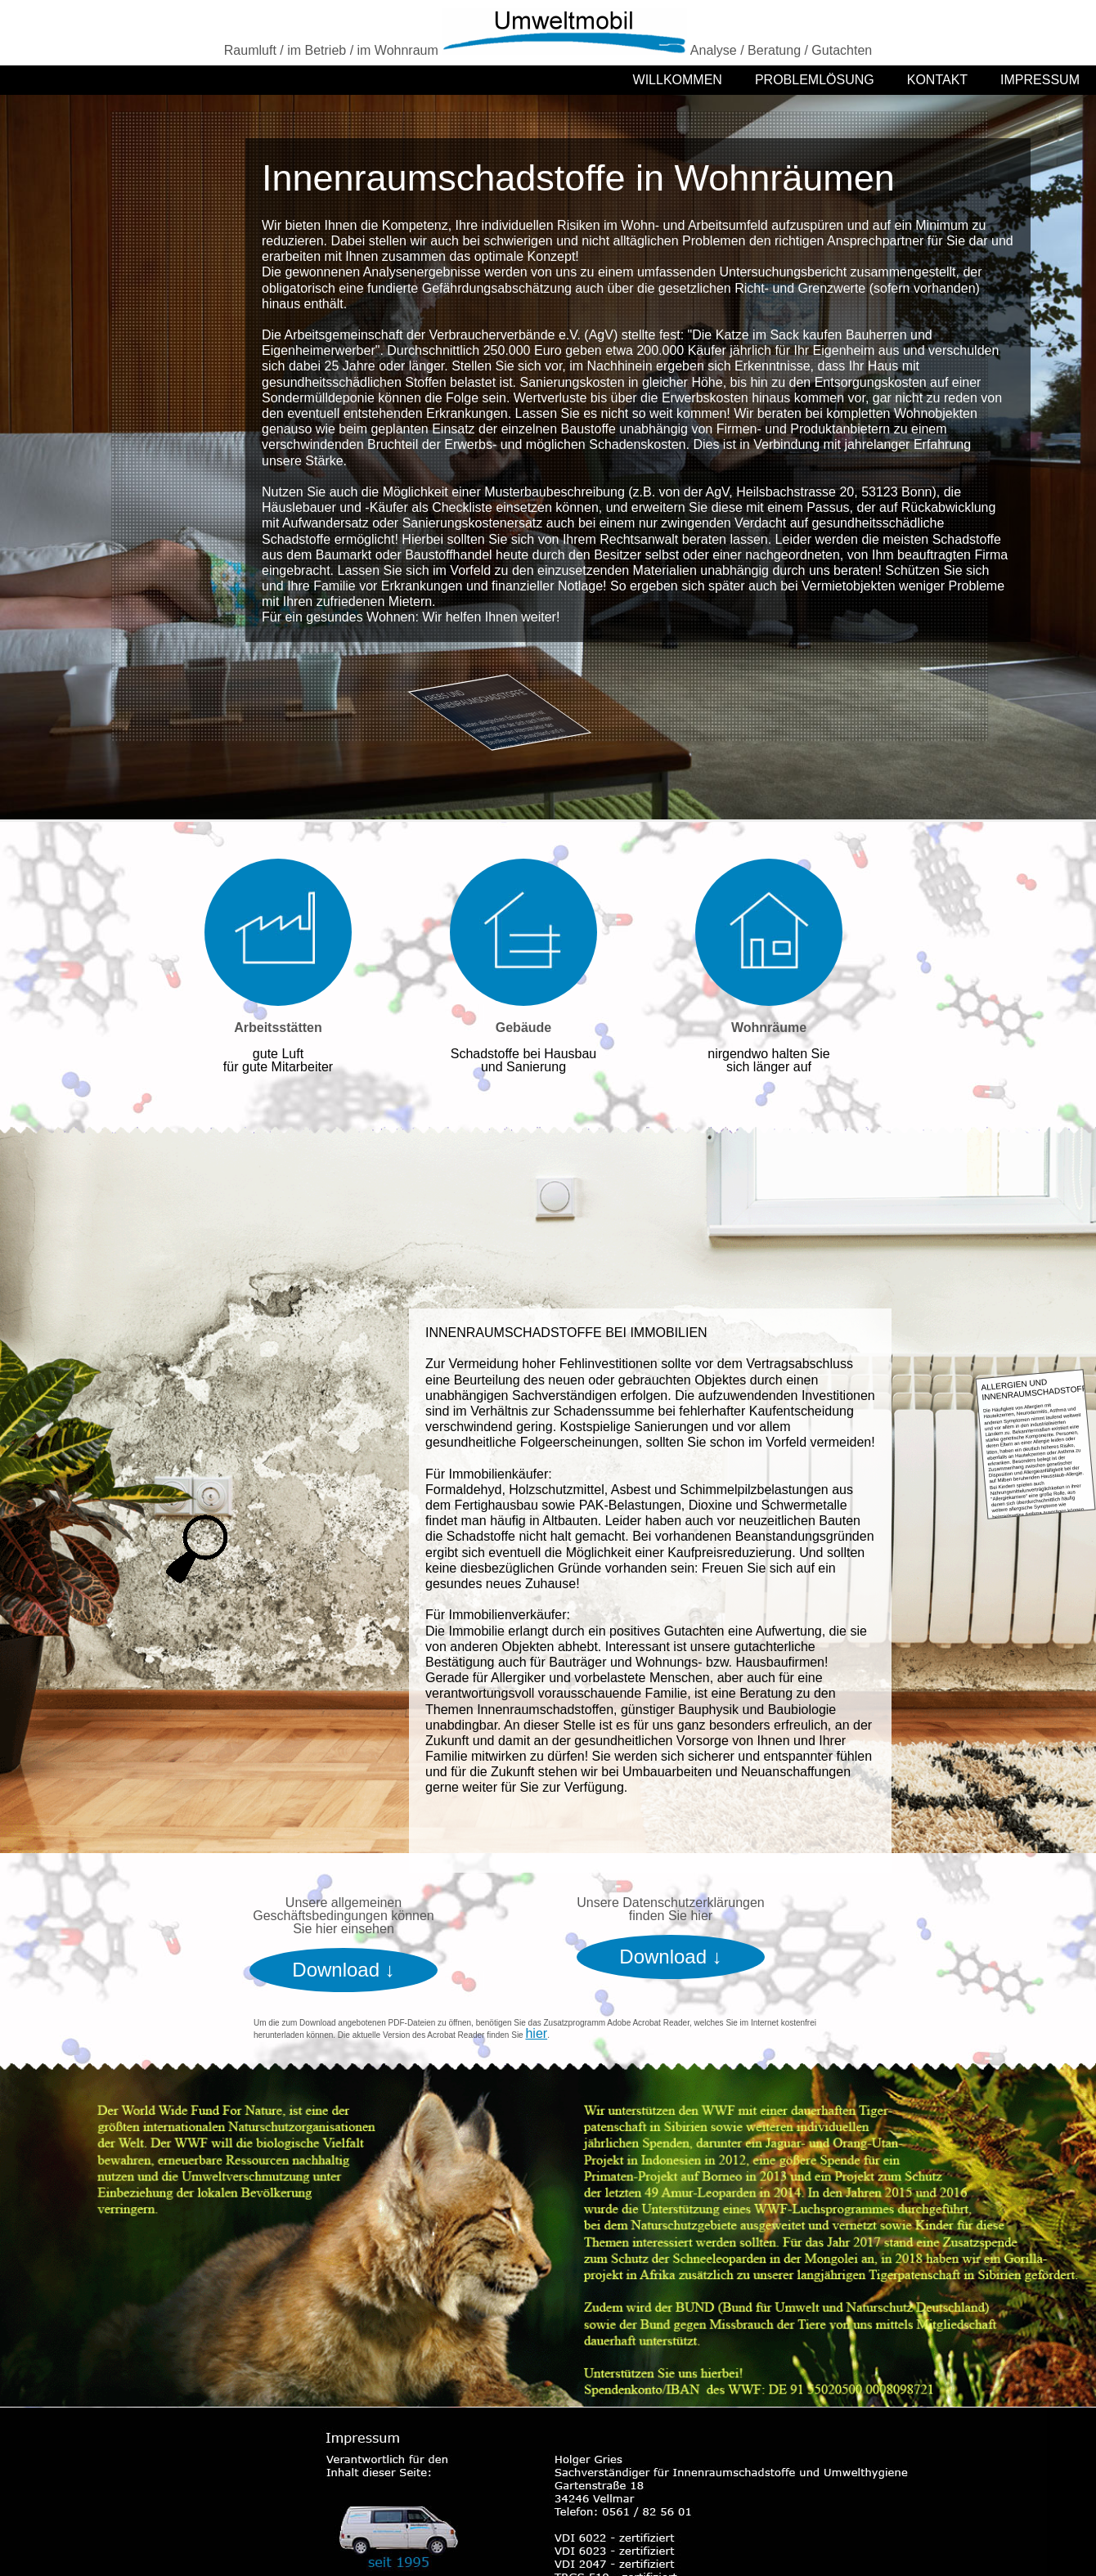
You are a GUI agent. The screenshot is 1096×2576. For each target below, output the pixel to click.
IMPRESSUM (1040, 80)
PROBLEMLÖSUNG (814, 80)
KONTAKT (937, 80)
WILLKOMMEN (677, 80)
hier (536, 2033)
